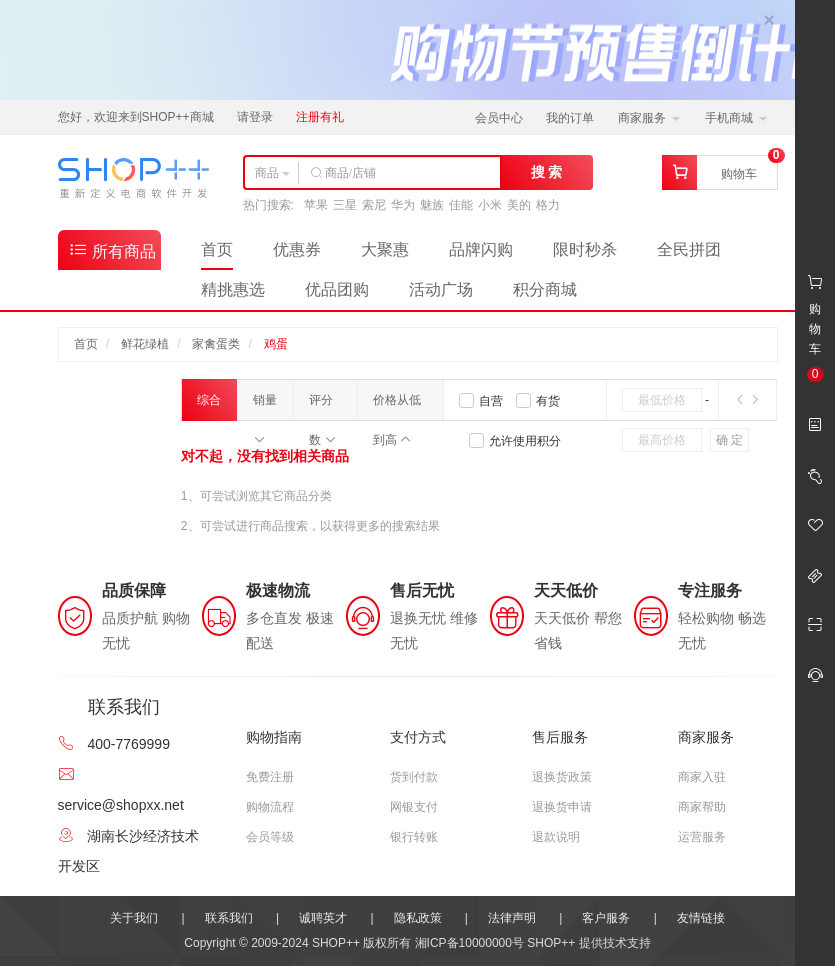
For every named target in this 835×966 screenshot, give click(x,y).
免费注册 (270, 777)
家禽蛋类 (216, 344)
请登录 (255, 117)
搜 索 (547, 172)
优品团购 (337, 289)
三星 (345, 205)
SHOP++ (551, 943)
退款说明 (556, 837)
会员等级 (270, 837)
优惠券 (297, 249)
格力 (548, 205)
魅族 (432, 205)
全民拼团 (689, 249)
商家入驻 (702, 777)
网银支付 (414, 807)
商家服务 (648, 118)
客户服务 (606, 918)
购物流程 (270, 807)
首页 (217, 249)
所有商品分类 (112, 254)
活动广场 (441, 289)
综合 (209, 407)
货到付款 (414, 777)
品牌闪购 (481, 249)
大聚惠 (385, 249)
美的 (519, 205)
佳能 (461, 205)
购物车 (739, 174)
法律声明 (512, 918)
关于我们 (134, 918)
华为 (403, 205)
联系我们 (229, 918)
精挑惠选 (233, 289)
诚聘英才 (323, 918)
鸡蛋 (276, 344)
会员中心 (499, 118)
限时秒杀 (585, 249)
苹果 (316, 205)
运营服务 (702, 837)
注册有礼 (320, 117)
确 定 (729, 440)
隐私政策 (418, 918)
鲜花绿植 (145, 344)
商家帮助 (702, 807)
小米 (490, 205)
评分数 (322, 406)
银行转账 (414, 837)
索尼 (374, 205)
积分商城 (545, 289)
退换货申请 (562, 807)
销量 (265, 406)
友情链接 (701, 918)
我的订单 (570, 118)
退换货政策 (562, 777)
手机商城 (735, 118)
